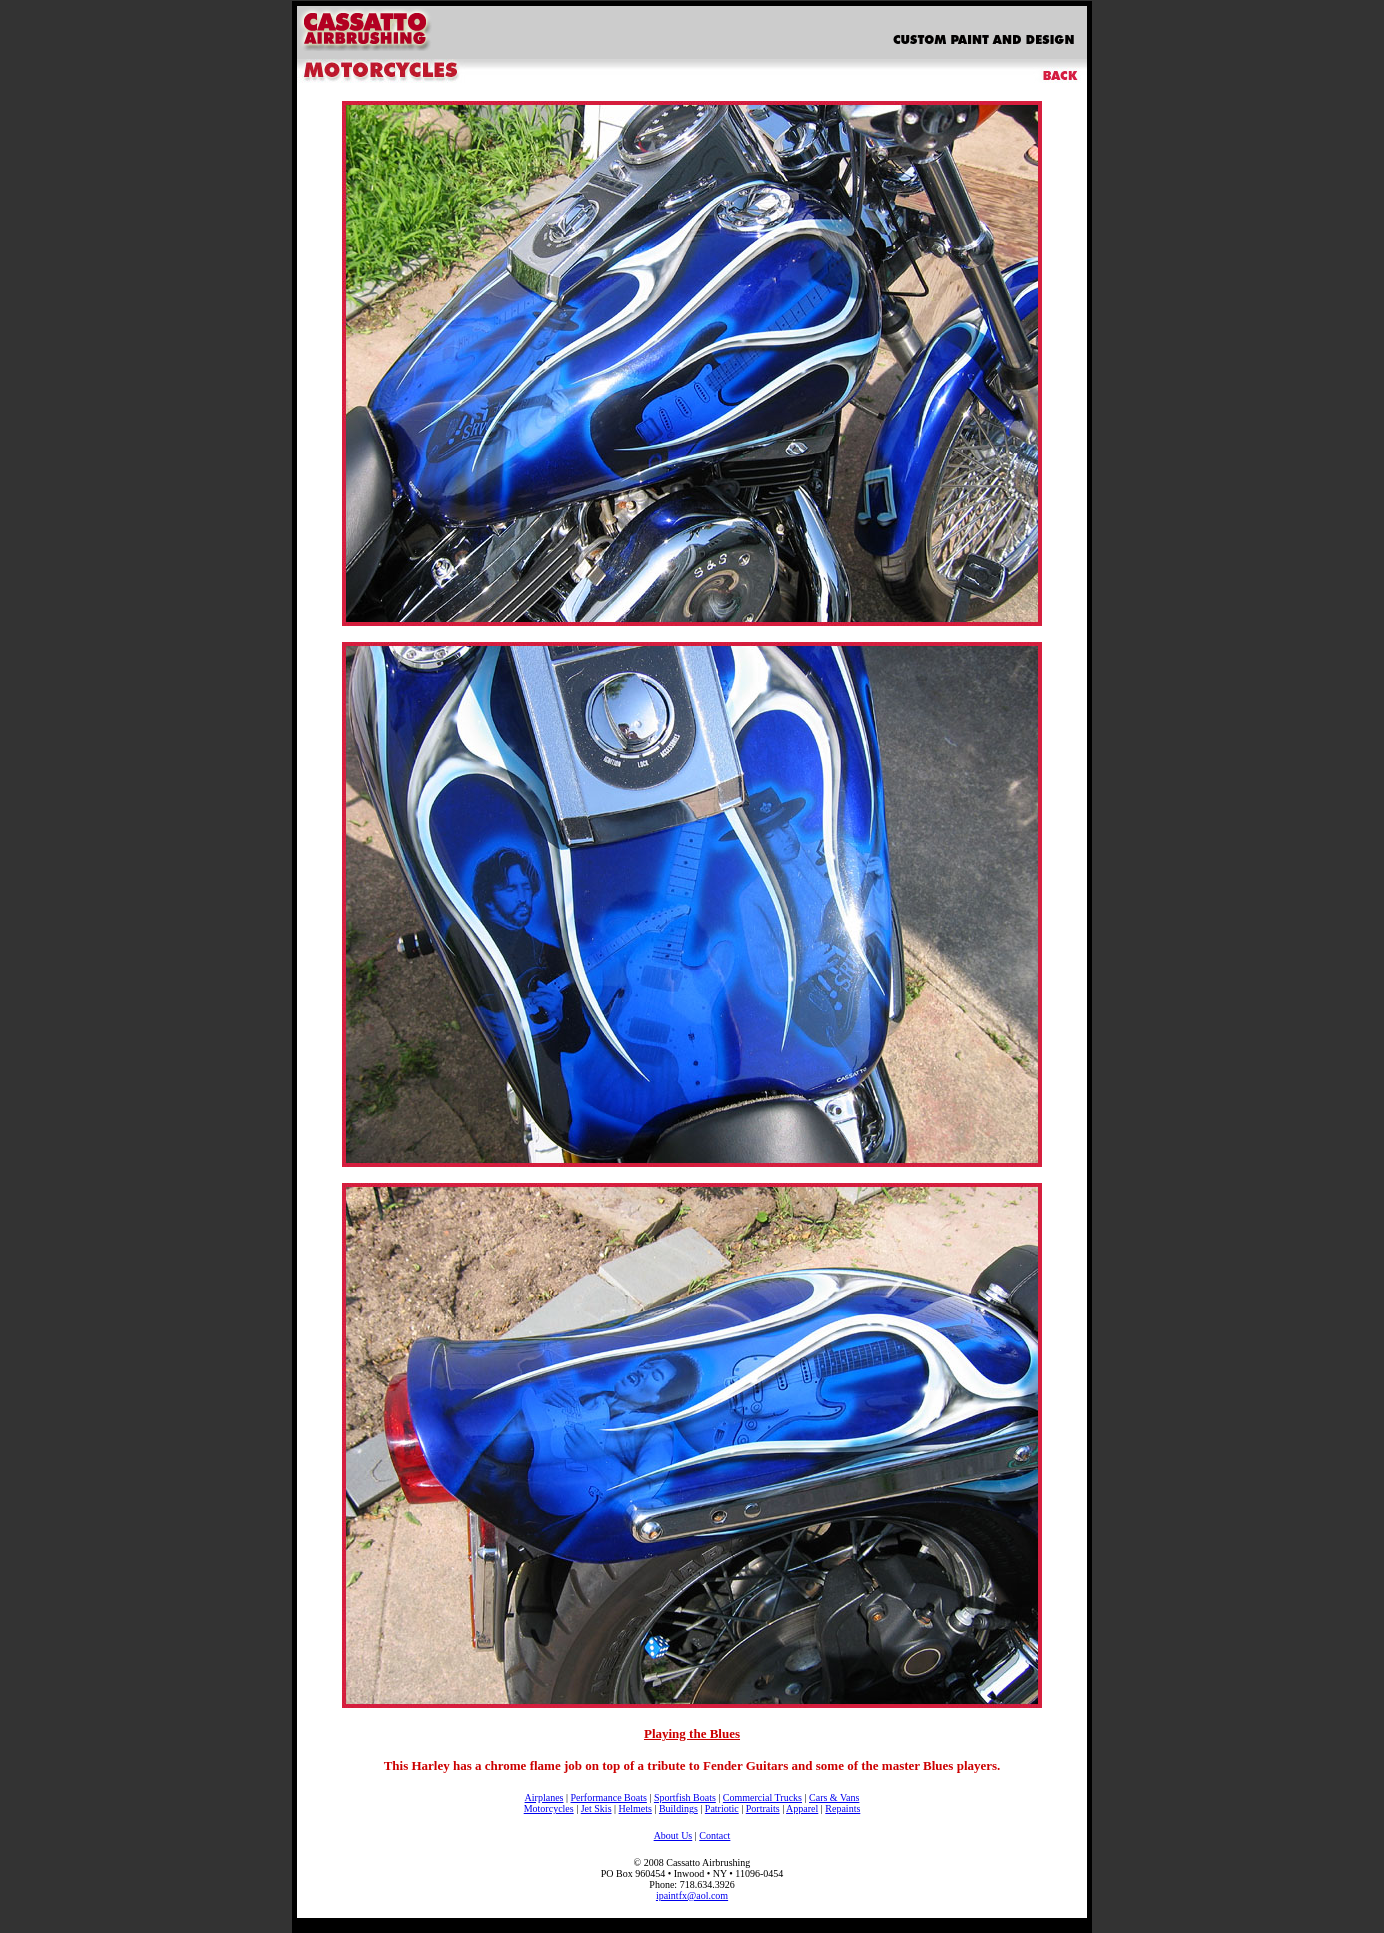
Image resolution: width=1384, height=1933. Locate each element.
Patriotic (722, 1808)
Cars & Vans (834, 1797)
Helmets (635, 1808)
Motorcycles (549, 1808)
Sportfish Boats (685, 1797)
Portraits (763, 1808)
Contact (714, 1835)
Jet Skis (596, 1808)
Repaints (842, 1808)
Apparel (802, 1808)
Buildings (678, 1808)
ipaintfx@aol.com (692, 1895)
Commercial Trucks (762, 1797)
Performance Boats (608, 1797)
